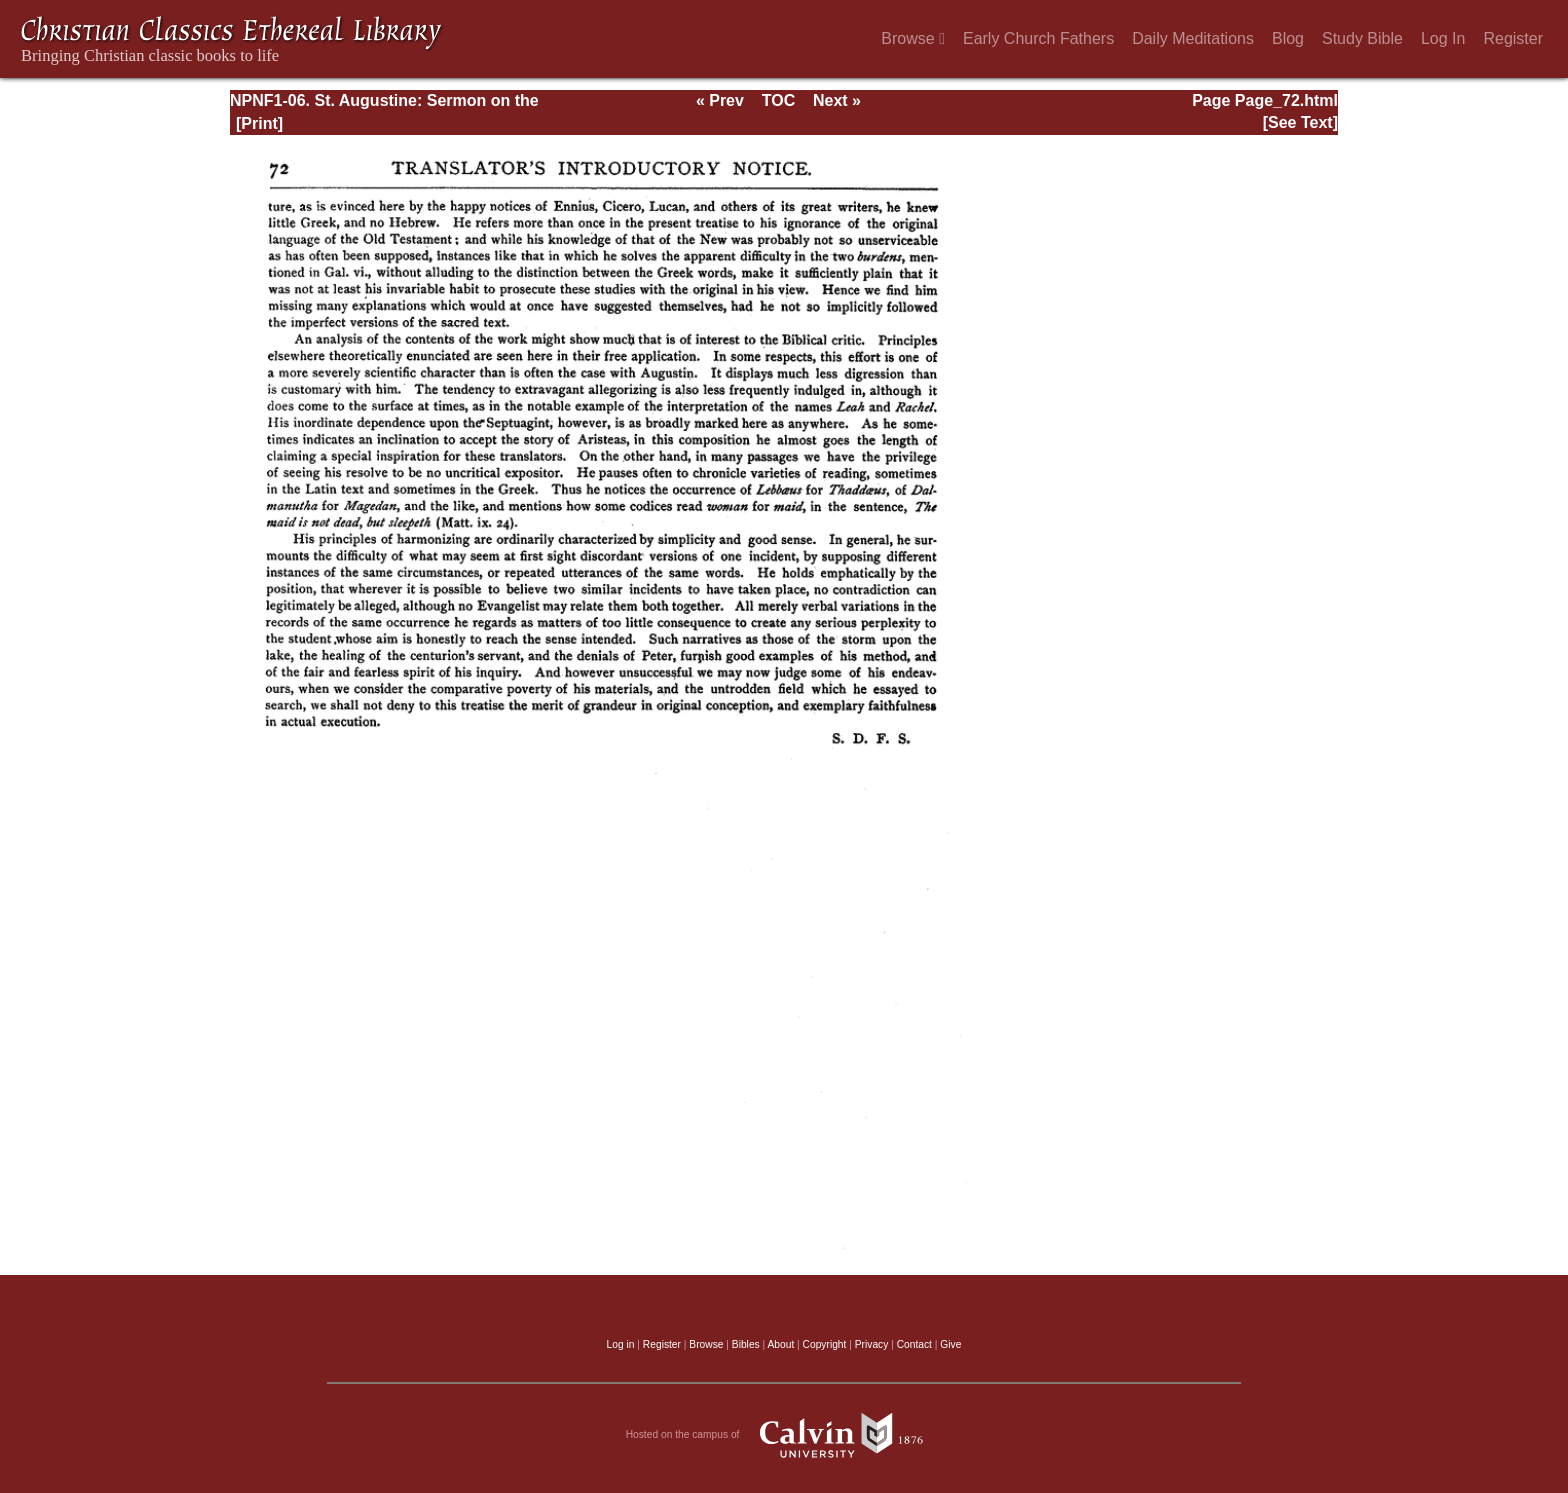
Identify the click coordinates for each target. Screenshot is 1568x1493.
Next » (837, 100)
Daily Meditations (1193, 38)
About (780, 1344)
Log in (621, 1344)
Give (950, 1344)
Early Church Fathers (1038, 38)
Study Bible (1362, 38)
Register (1513, 38)
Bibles (746, 1344)
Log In (1443, 38)
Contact (914, 1344)
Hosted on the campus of (784, 1435)
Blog (1288, 38)
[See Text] (1300, 122)
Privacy (872, 1344)
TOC (778, 100)
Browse (913, 38)
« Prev (720, 100)
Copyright (825, 1344)
